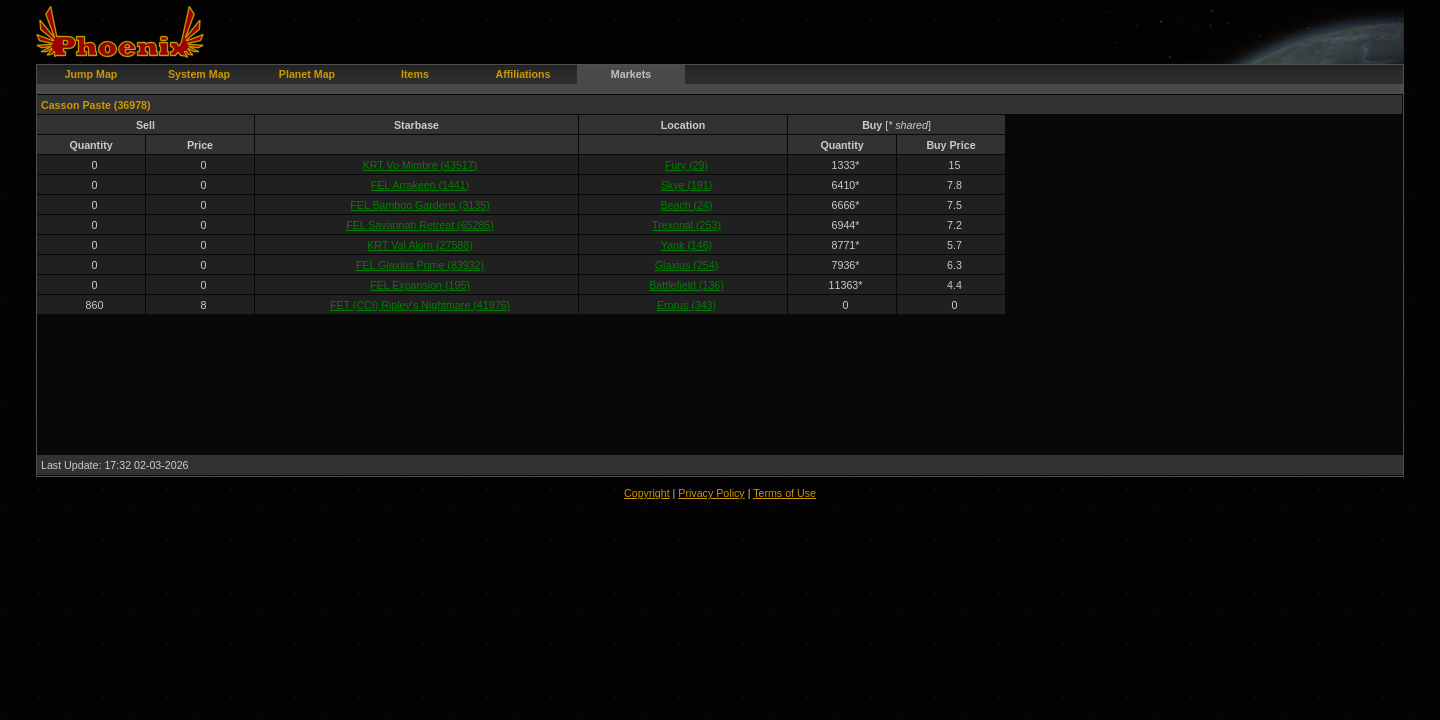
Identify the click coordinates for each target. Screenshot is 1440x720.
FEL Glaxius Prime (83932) (420, 265)
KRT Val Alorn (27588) (419, 245)
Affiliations (522, 74)
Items (415, 74)
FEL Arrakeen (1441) (420, 185)
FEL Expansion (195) (420, 285)
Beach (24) (686, 205)
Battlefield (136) (686, 285)
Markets (631, 74)
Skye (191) (687, 185)
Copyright (647, 493)
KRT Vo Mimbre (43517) (420, 165)
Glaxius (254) (686, 265)
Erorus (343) (686, 305)
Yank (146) (686, 245)
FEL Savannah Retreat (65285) (420, 225)
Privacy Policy (711, 493)
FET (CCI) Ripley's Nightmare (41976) (420, 305)
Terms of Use (784, 493)
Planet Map (307, 74)
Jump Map (91, 74)
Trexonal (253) (686, 225)
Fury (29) (686, 165)
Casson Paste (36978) (96, 105)
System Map (199, 74)
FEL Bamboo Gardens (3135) (419, 205)
